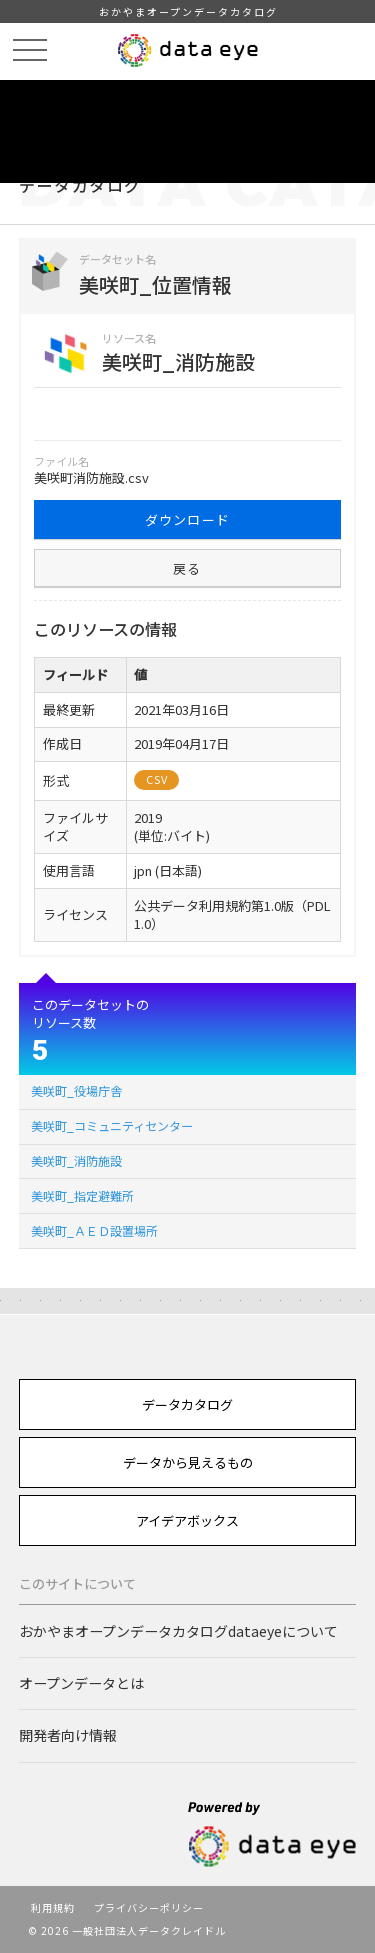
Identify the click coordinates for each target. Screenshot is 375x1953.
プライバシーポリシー (149, 1907)
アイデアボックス (187, 1520)
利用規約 (53, 1907)
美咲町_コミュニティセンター (112, 1125)
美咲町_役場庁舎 (76, 1090)
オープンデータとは (81, 1683)
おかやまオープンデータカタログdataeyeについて (178, 1631)
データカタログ (187, 1404)
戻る (187, 568)
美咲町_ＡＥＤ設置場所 (94, 1230)
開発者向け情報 (68, 1735)
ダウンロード (188, 519)
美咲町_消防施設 (76, 1160)
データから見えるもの (188, 1462)
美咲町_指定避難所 (82, 1195)
